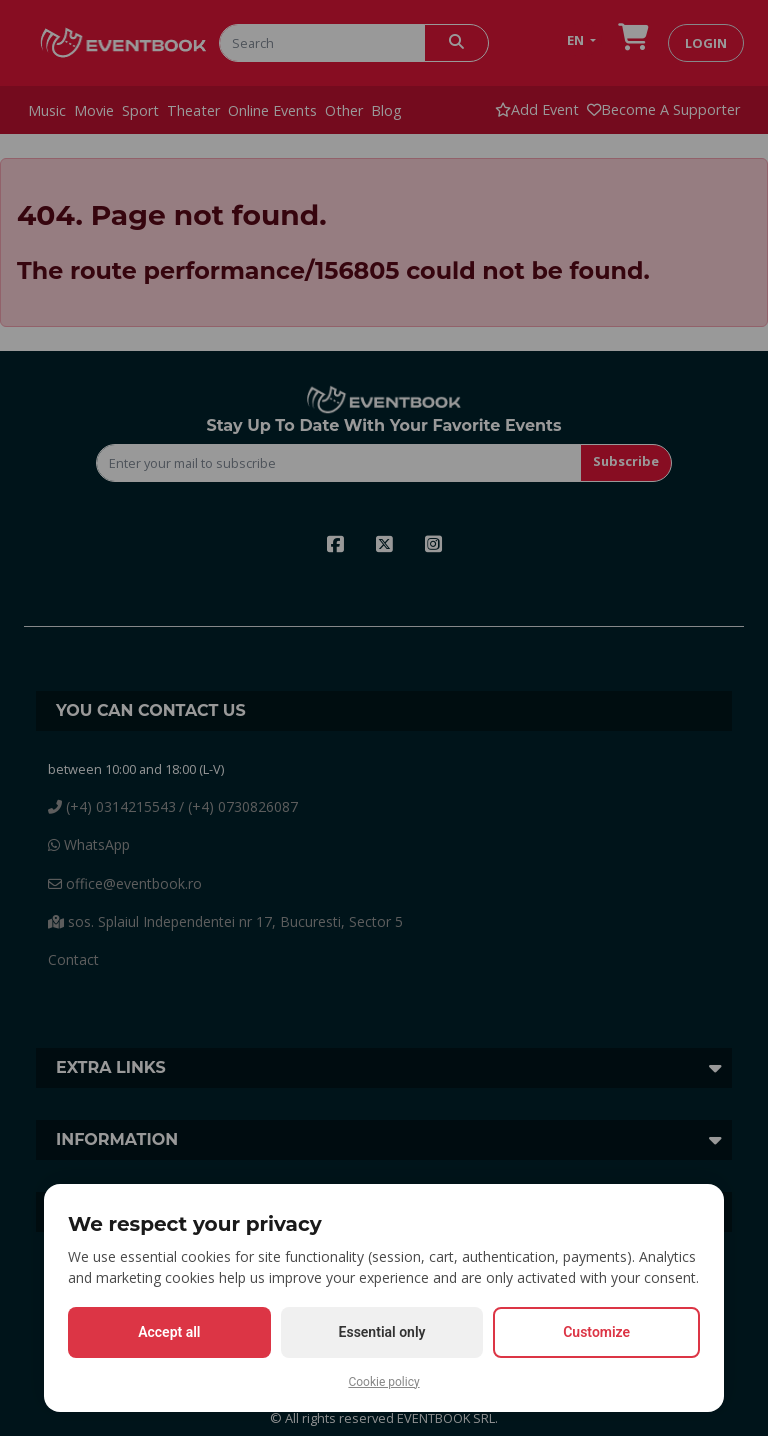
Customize (596, 1332)
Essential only (382, 1332)
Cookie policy (383, 1382)
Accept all (169, 1332)
